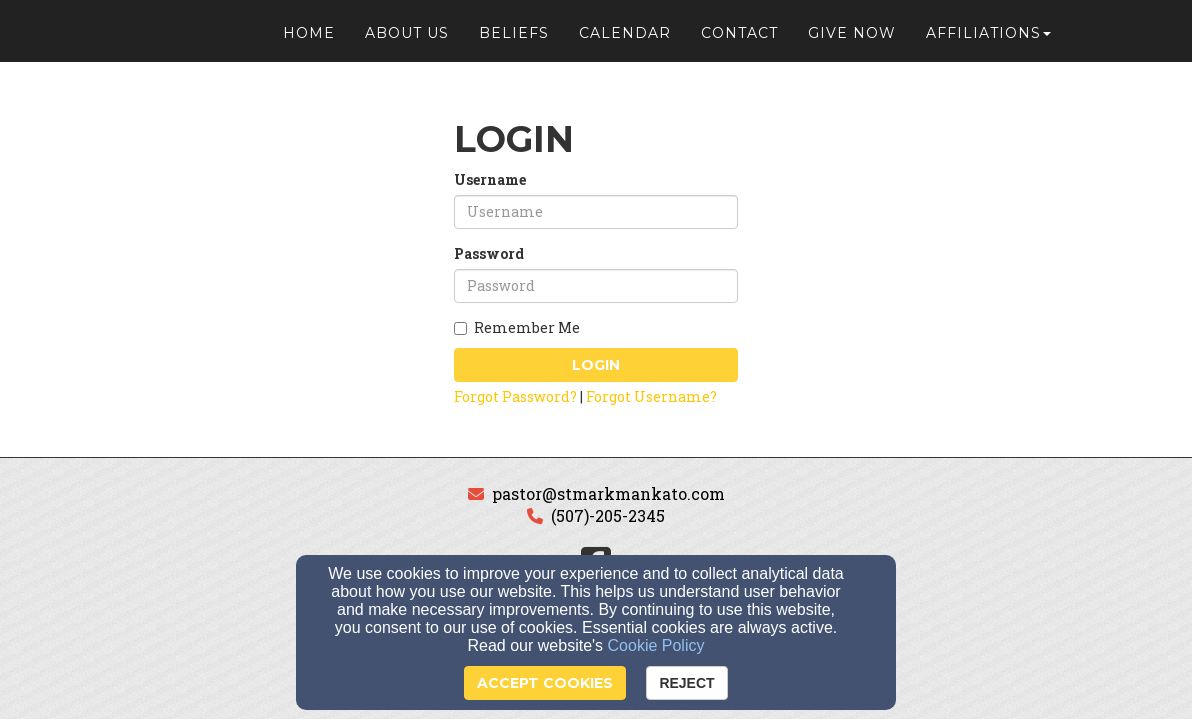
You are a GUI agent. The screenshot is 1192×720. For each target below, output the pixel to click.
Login (596, 365)
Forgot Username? (651, 396)
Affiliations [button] (988, 42)
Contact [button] (739, 42)
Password (489, 253)
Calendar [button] (625, 42)
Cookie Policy (656, 645)
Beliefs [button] (514, 42)
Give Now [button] (852, 42)
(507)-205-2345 (608, 515)
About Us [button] (407, 42)
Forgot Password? (515, 396)
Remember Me (517, 327)
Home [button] (309, 42)
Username (490, 179)
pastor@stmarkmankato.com (608, 493)
